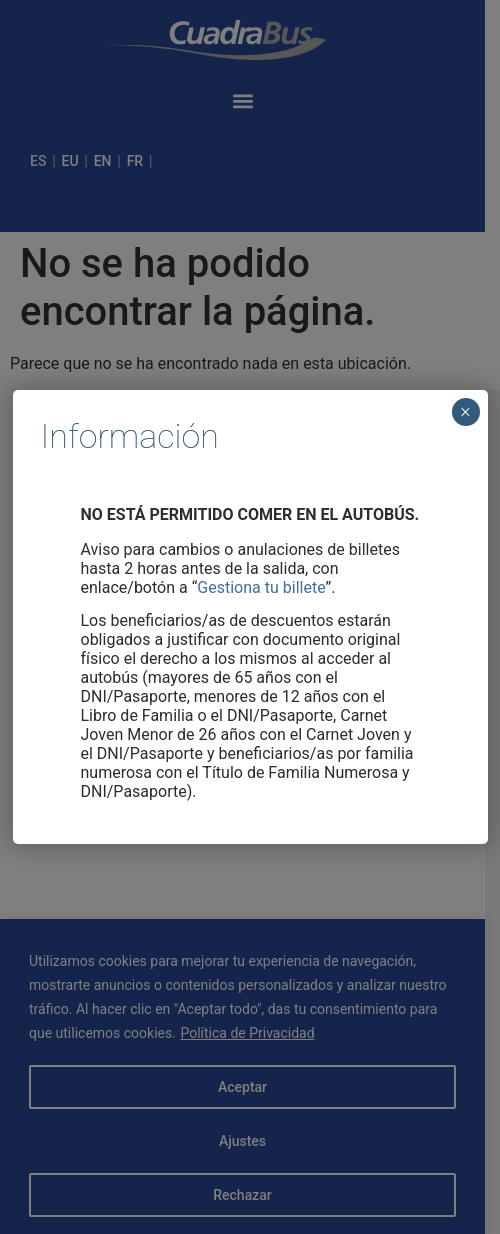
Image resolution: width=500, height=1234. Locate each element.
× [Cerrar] (465, 412)
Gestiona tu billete (261, 587)
